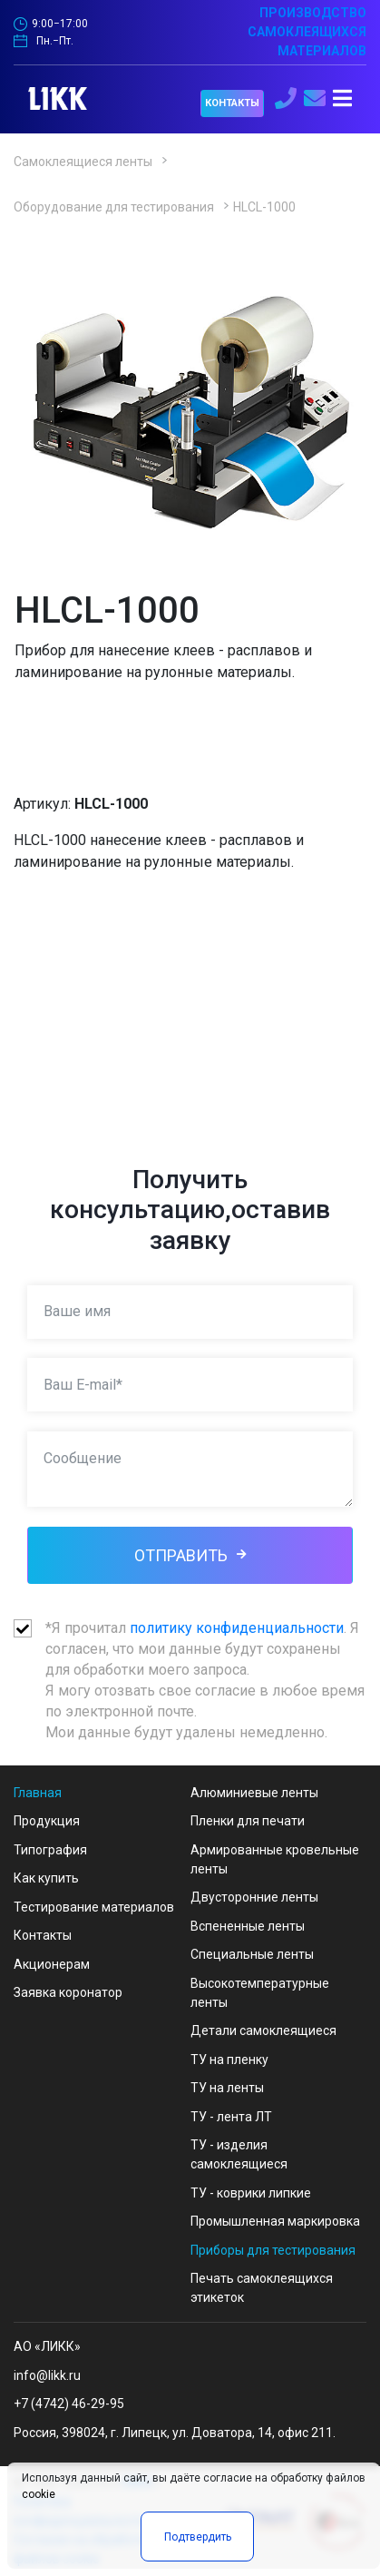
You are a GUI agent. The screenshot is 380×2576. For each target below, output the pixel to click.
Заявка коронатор (68, 1992)
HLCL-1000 (264, 207)
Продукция (47, 1821)
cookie (38, 2494)
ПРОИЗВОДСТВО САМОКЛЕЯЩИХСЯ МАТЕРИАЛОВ (307, 31)
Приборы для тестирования (273, 2250)
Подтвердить (197, 2537)
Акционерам (52, 1964)
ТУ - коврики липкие (250, 2193)
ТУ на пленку (229, 2059)
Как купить (46, 1878)
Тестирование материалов (94, 1907)
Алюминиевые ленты (254, 1792)
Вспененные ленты (247, 1926)
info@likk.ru (47, 2375)
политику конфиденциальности (237, 1628)
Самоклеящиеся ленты (83, 161)
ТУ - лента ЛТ (231, 2116)
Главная (38, 1792)
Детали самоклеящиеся (263, 2030)
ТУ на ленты (227, 2087)
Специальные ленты (252, 1954)
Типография (50, 1850)
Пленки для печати (247, 1821)
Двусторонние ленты (254, 1897)
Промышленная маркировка (275, 2221)
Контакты (43, 1935)
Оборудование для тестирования (114, 207)
